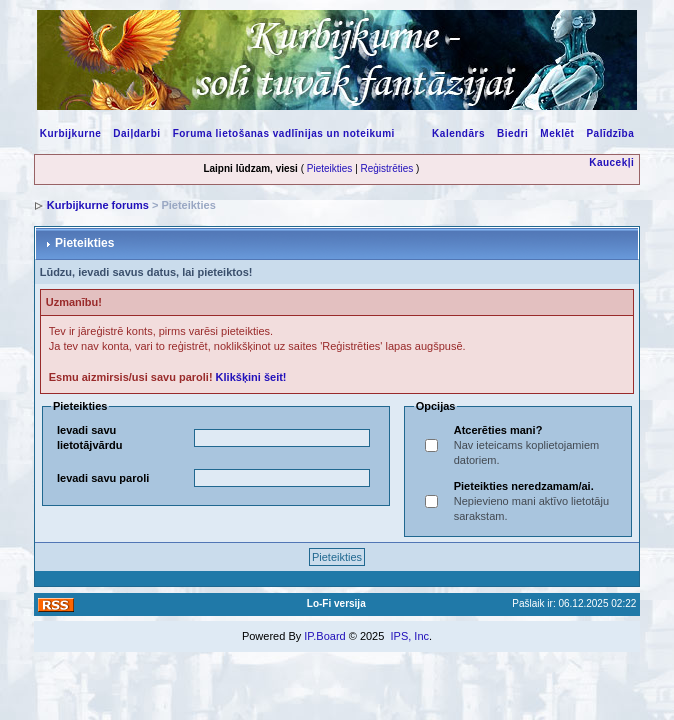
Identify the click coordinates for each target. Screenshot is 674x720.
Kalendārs (458, 133)
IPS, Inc (409, 636)
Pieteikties (330, 168)
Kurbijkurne (71, 133)
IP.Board (324, 636)
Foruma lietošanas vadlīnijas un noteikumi (284, 133)
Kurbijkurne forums (98, 205)
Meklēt (557, 133)
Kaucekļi (611, 162)
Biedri (512, 133)
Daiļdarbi (136, 133)
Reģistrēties (387, 168)
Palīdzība (610, 133)
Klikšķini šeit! (251, 377)
